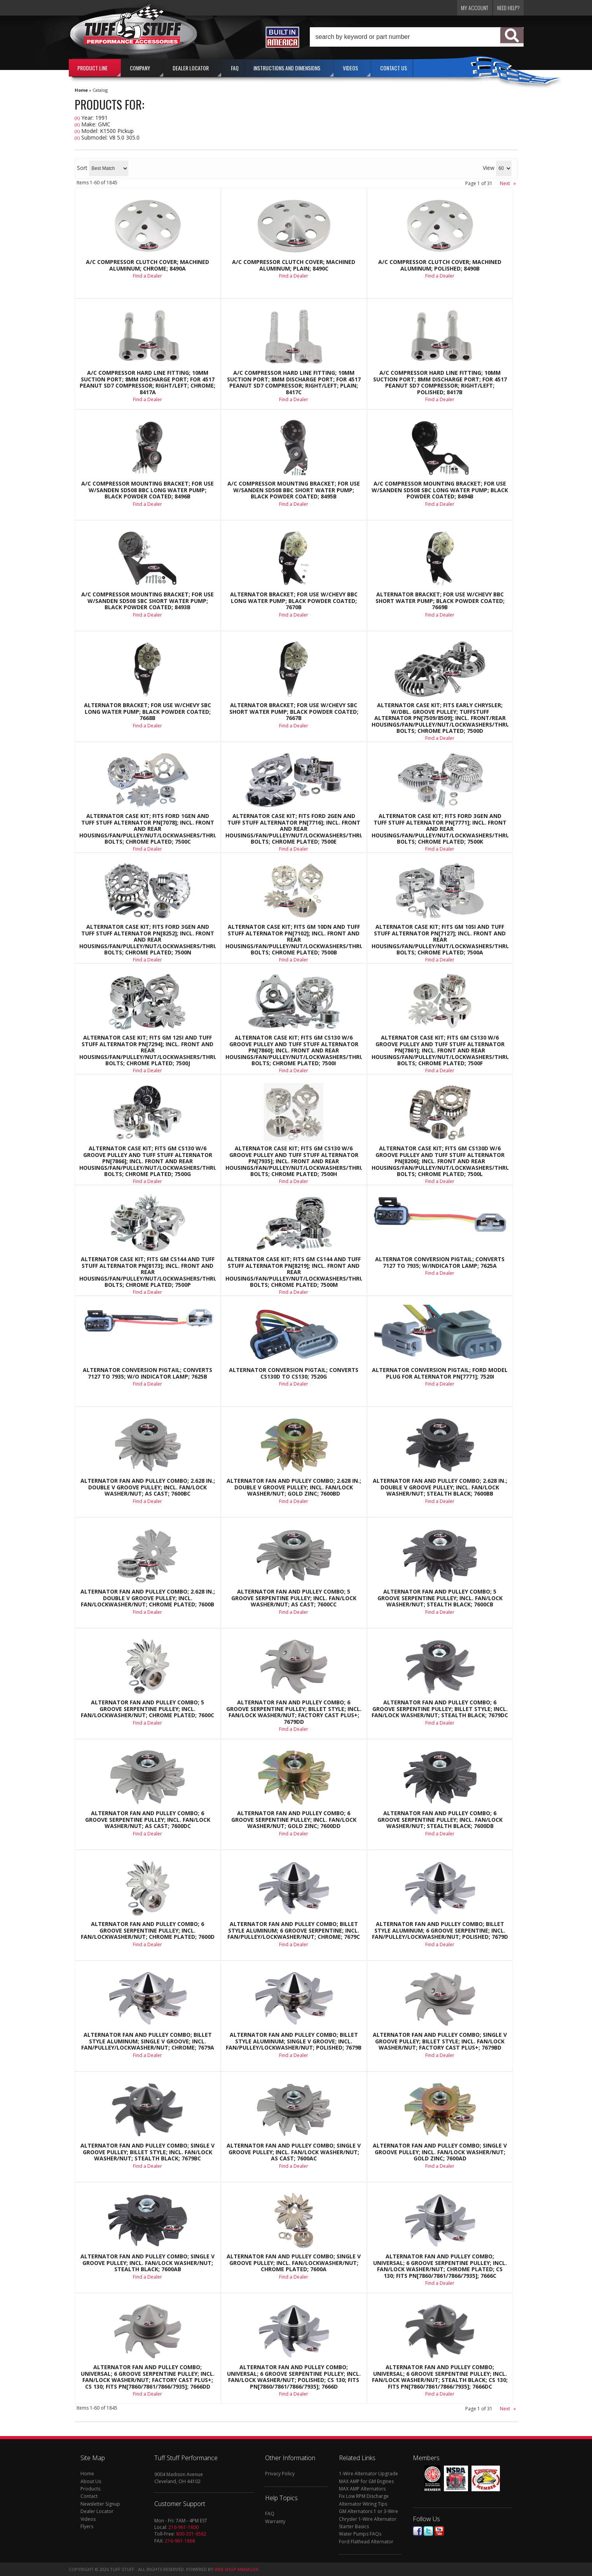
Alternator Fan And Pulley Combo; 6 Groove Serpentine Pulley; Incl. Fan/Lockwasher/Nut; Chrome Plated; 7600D (148, 1930)
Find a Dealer (147, 725)
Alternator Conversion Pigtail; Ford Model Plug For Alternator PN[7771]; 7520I (440, 1373)
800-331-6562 (191, 2534)
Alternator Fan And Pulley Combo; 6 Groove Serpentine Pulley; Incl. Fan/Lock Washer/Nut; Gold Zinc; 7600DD (293, 1819)
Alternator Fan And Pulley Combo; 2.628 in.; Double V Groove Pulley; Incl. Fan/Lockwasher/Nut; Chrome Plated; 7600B (147, 1598)
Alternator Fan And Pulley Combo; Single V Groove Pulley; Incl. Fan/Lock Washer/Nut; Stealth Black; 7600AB (147, 2262)
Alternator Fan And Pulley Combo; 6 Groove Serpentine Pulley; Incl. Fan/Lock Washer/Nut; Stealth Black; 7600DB (440, 1819)
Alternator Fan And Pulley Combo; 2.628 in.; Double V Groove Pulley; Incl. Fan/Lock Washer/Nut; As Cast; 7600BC (147, 1487)
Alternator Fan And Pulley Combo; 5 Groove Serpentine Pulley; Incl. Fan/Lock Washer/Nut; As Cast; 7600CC (293, 1598)
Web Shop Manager (236, 2569)
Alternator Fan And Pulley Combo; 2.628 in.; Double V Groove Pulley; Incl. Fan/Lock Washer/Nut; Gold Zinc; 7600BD (294, 1487)
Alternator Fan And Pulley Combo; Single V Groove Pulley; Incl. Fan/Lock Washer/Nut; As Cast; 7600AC (294, 2152)
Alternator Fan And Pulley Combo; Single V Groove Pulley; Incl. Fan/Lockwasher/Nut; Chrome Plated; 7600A (294, 2262)
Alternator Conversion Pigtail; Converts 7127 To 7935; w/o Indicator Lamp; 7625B (147, 1373)
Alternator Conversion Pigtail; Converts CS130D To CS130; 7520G (293, 1373)
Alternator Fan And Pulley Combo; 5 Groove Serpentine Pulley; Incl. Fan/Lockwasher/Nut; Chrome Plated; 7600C (147, 1708)
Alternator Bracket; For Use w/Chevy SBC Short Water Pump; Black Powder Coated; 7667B (293, 711)
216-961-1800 (183, 2527)
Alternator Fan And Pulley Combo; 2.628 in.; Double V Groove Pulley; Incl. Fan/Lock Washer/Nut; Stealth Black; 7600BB (440, 1487)
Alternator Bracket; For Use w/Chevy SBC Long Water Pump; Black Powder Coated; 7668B (147, 711)
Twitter (428, 2531)
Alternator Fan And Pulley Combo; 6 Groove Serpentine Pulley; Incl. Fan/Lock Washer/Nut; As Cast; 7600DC (147, 1819)
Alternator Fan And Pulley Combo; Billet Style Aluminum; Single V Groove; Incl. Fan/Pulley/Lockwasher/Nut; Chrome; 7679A (147, 2041)
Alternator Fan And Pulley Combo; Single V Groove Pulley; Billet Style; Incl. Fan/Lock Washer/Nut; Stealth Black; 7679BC (147, 2152)
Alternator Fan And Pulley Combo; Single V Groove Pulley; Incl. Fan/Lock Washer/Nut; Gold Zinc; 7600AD (440, 2152)
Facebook (417, 2531)
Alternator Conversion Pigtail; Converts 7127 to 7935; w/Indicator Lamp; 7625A (440, 1262)
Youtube (439, 2531)
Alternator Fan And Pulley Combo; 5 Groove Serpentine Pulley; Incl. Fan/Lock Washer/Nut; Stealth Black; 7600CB (440, 1598)
